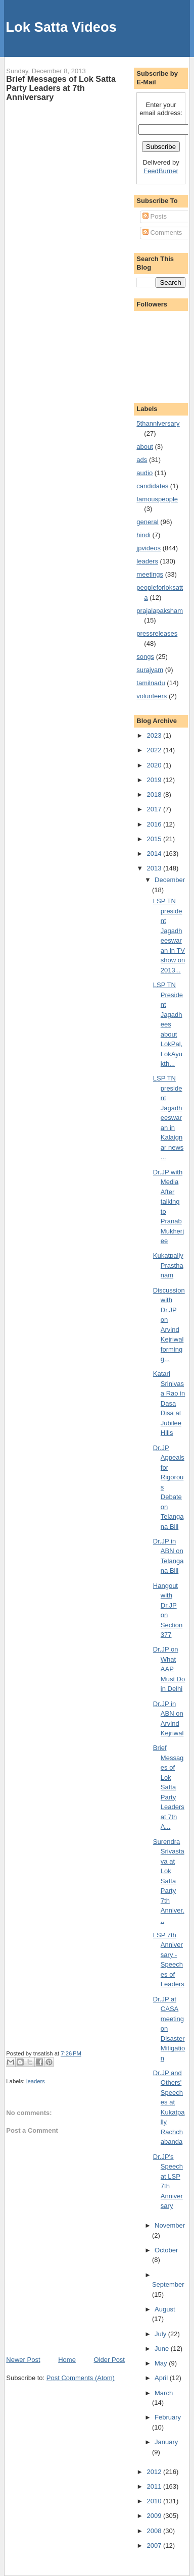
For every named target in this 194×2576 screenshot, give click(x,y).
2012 (155, 2472)
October (166, 2250)
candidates (152, 486)
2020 (155, 765)
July (161, 2334)
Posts (154, 216)
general (147, 522)
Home (67, 2359)
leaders (35, 2081)
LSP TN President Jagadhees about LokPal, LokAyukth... (168, 1024)
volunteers (151, 696)
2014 (155, 853)
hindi (143, 535)
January (166, 2442)
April (162, 2378)
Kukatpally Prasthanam (168, 1265)
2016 (155, 824)
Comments (162, 232)
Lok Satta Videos (61, 27)
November (170, 2225)
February (168, 2417)
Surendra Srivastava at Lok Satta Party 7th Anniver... (168, 1881)
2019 (155, 780)
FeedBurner (160, 171)
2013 (155, 868)
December (170, 880)
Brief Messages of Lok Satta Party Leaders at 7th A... (168, 1787)
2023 (155, 735)
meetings (149, 574)
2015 (155, 839)
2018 (155, 794)
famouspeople (157, 499)
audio (144, 473)
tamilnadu (150, 683)
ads (141, 459)
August (165, 2309)
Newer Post (23, 2359)
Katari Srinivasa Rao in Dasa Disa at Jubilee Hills (169, 1403)
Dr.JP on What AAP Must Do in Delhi (169, 1668)
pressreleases (156, 633)
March (164, 2393)
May (162, 2363)
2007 (155, 2545)
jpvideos (148, 548)
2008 (155, 2531)
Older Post (109, 2359)
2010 (155, 2501)
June (163, 2348)
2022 (155, 750)
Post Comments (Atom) (80, 2378)
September (168, 2284)
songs (145, 656)
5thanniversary (157, 423)
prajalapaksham (159, 610)
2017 (155, 809)
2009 (155, 2515)
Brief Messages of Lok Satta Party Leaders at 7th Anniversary (61, 87)
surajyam (149, 670)
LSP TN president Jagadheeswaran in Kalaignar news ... (168, 1117)
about (144, 446)
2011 (155, 2486)
